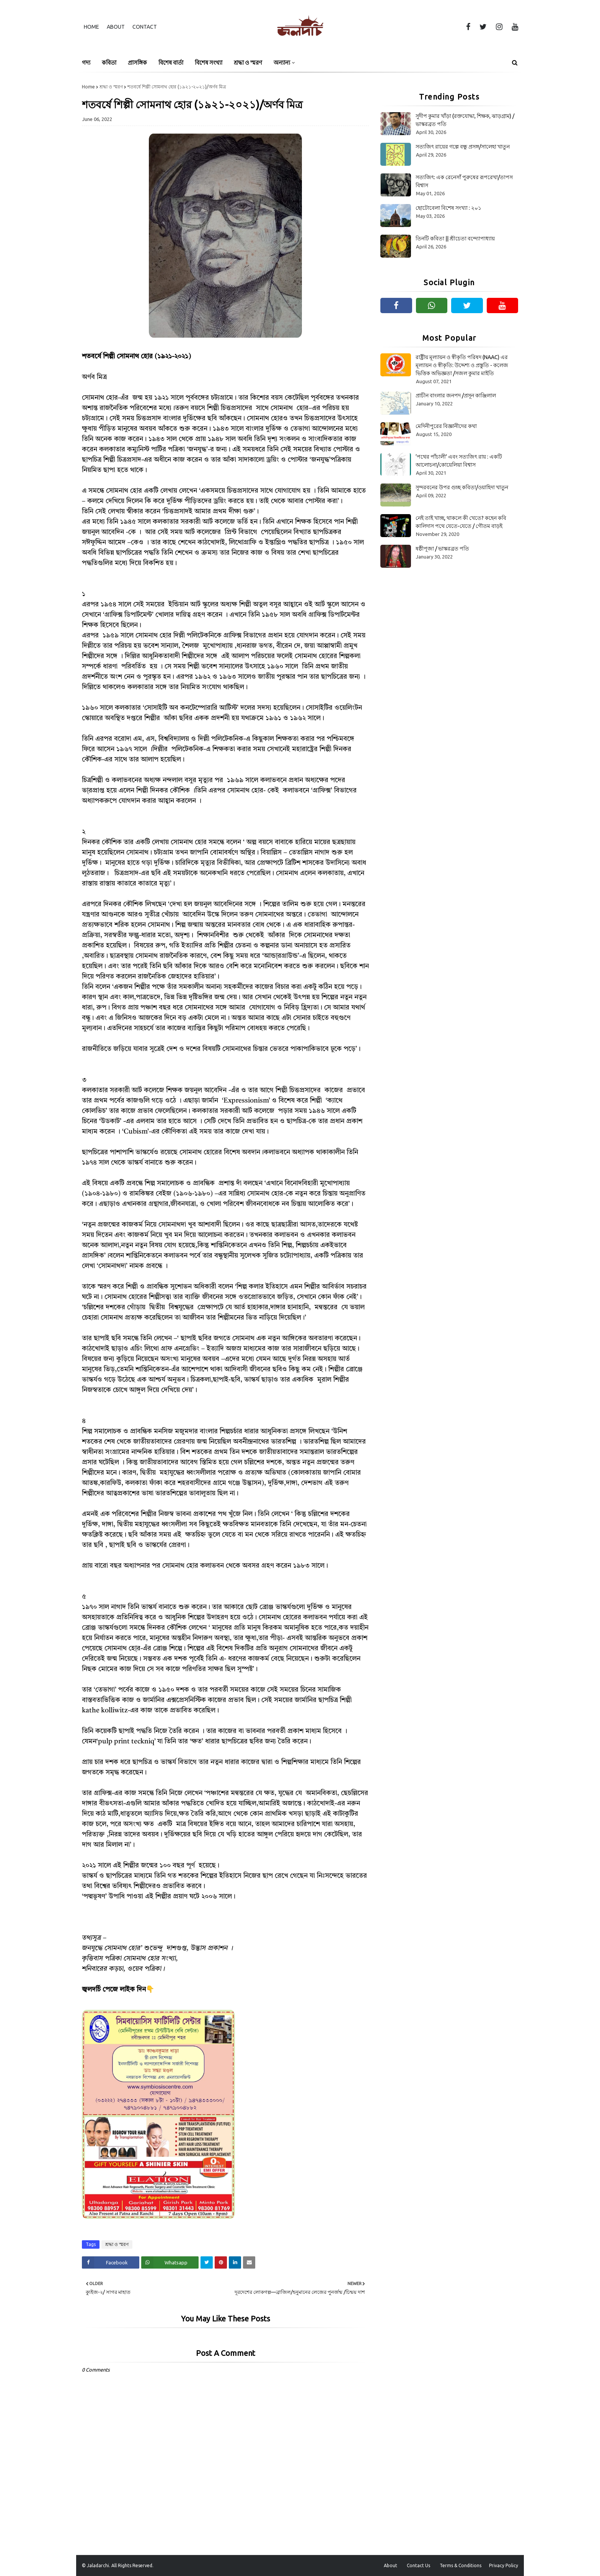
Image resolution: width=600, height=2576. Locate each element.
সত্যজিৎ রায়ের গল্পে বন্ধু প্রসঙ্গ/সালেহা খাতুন (463, 147)
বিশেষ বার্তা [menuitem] (170, 62)
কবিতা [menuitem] (109, 62)
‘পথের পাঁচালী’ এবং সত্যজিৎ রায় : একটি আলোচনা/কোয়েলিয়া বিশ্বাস (459, 461)
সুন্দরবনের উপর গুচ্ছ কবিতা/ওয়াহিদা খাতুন (462, 487)
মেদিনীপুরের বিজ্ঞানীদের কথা (446, 426)
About (116, 27)
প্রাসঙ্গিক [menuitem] (137, 62)
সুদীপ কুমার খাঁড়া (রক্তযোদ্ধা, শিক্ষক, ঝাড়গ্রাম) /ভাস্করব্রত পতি (465, 120)
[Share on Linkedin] (235, 2262)
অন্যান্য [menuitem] (282, 62)
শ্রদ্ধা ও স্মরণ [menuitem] (248, 62)
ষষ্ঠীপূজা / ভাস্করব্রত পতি (442, 549)
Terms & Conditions (460, 2565)
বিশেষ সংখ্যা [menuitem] (208, 62)
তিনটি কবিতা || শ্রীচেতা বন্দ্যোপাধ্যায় (455, 238)
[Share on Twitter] (207, 2262)
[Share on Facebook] (110, 2262)
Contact (144, 27)
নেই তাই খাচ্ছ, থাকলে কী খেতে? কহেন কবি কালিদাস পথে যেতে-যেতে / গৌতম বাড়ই (461, 522)
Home (91, 27)
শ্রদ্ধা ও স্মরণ (111, 86)
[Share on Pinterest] (221, 2262)
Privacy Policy (503, 2565)
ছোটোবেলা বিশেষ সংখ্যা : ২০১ (448, 208)
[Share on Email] (249, 2262)
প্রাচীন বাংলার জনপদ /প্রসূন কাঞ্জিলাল (456, 395)
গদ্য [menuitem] (86, 62)
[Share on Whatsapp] (170, 2262)
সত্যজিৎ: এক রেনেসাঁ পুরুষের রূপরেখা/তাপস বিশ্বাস (464, 181)
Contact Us (418, 2565)
